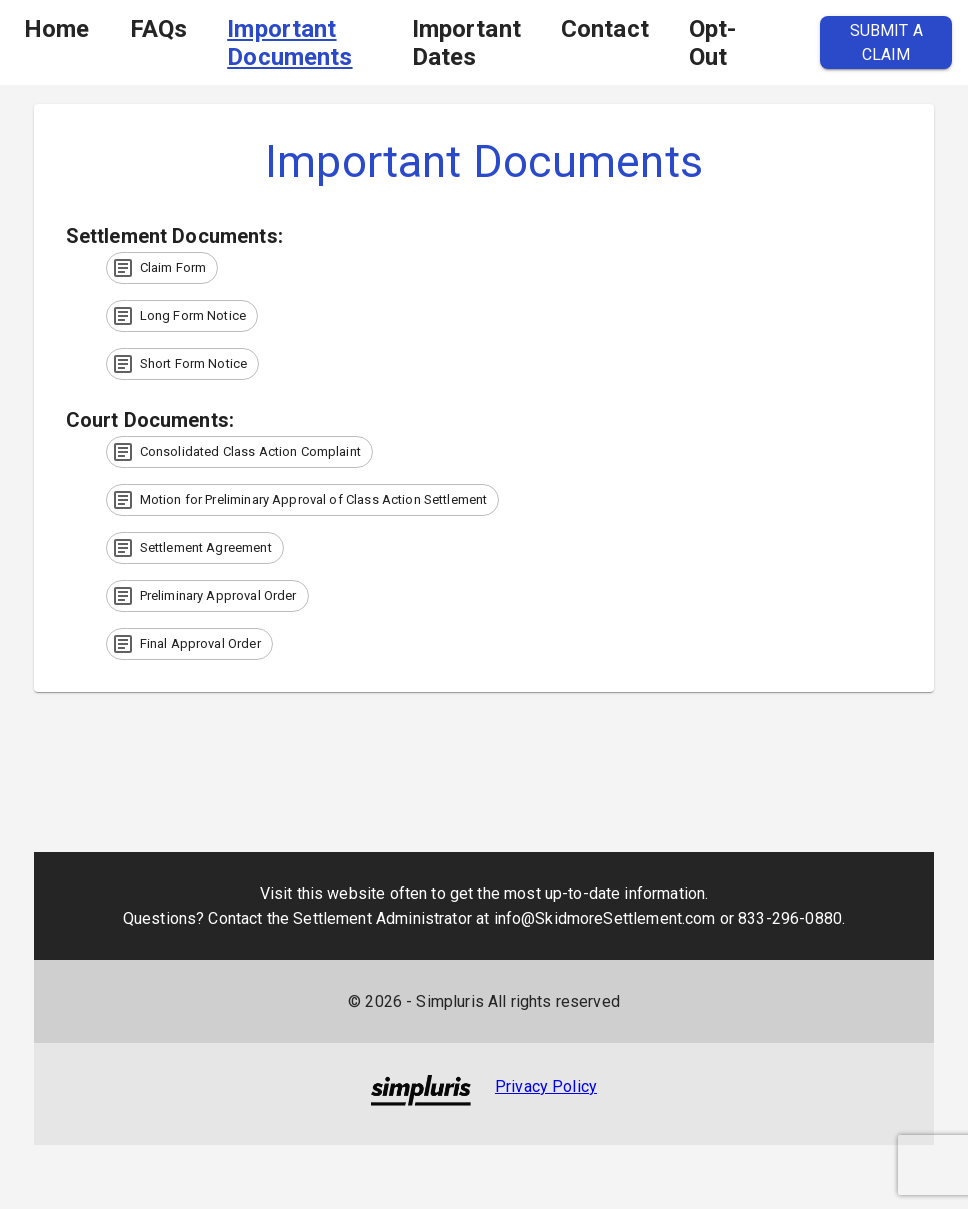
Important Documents (289, 43)
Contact (605, 29)
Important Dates (466, 43)
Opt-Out (713, 43)
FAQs (159, 29)
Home (57, 29)
